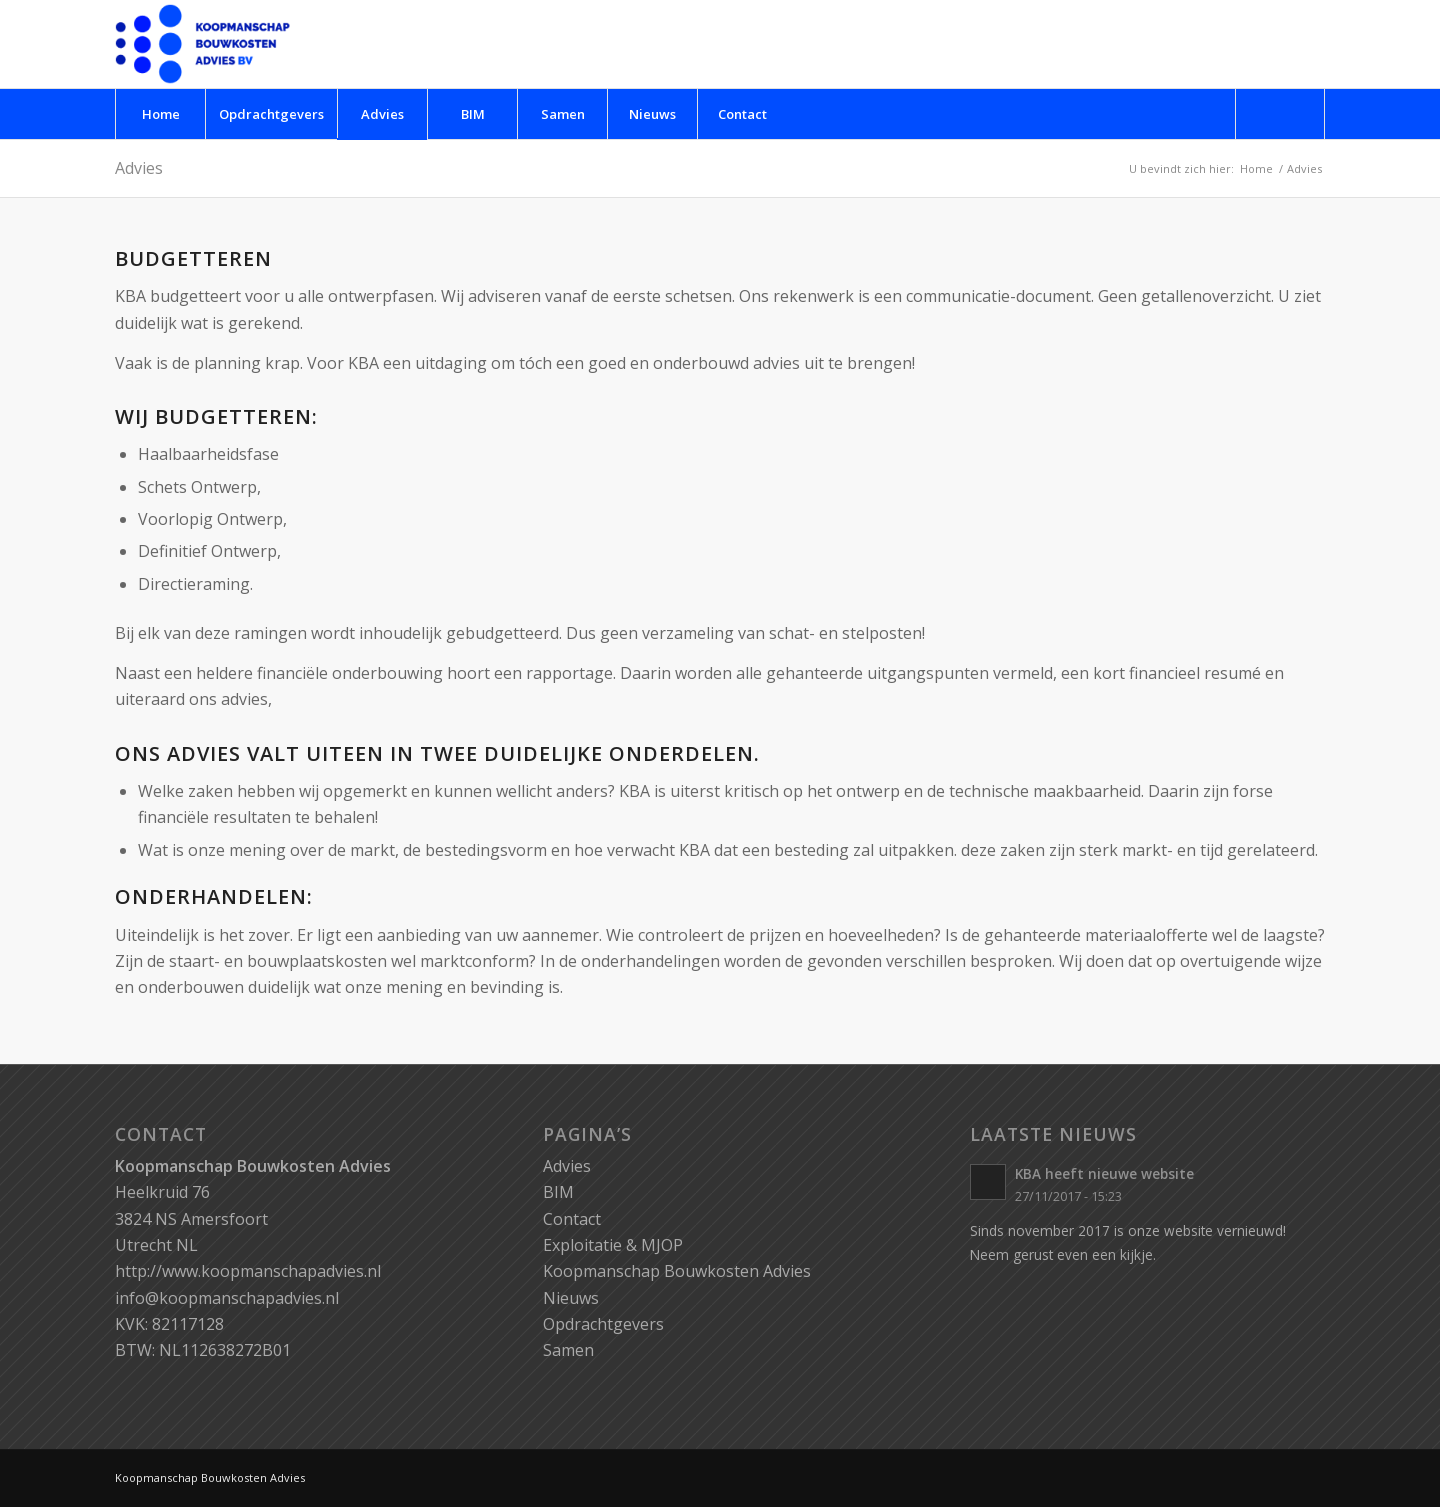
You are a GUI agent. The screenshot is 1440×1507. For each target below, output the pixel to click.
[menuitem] (160, 114)
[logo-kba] (203, 44)
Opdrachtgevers (603, 1324)
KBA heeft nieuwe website (1104, 1173)
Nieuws (571, 1298)
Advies (139, 168)
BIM (558, 1192)
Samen (568, 1350)
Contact (572, 1219)
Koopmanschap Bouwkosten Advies (677, 1271)
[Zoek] (1280, 114)
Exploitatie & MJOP (613, 1245)
